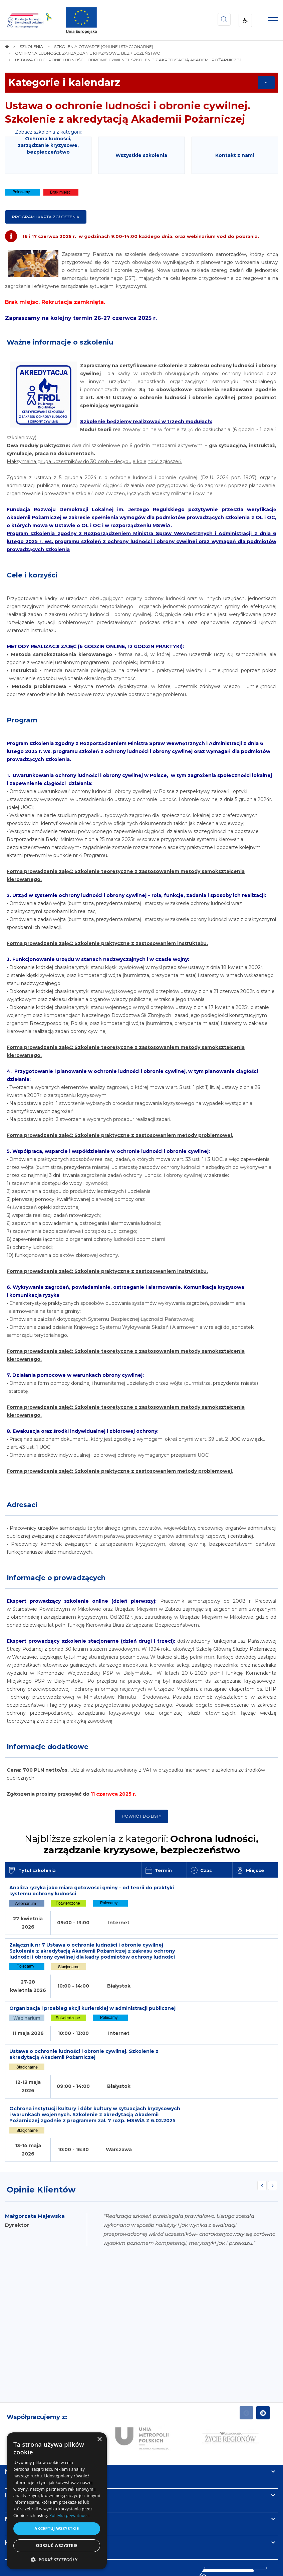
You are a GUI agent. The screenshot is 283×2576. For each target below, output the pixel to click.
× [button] (99, 2439)
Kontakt (17, 2464)
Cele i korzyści (32, 575)
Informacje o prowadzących (56, 1578)
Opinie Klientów (41, 2111)
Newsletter (22, 2440)
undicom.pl (153, 2568)
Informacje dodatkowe (47, 1747)
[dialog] (57, 2500)
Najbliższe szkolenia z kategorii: (141, 1844)
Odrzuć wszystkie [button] (56, 2545)
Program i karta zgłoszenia (45, 216)
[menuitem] (120, 2555)
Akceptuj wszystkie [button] (56, 2528)
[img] (81, 20)
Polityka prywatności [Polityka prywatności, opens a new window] (69, 2515)
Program (22, 720)
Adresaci (22, 1505)
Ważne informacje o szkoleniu (60, 342)
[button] (56, 2559)
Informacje (22, 2417)
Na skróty (20, 2393)
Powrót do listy (141, 1816)
